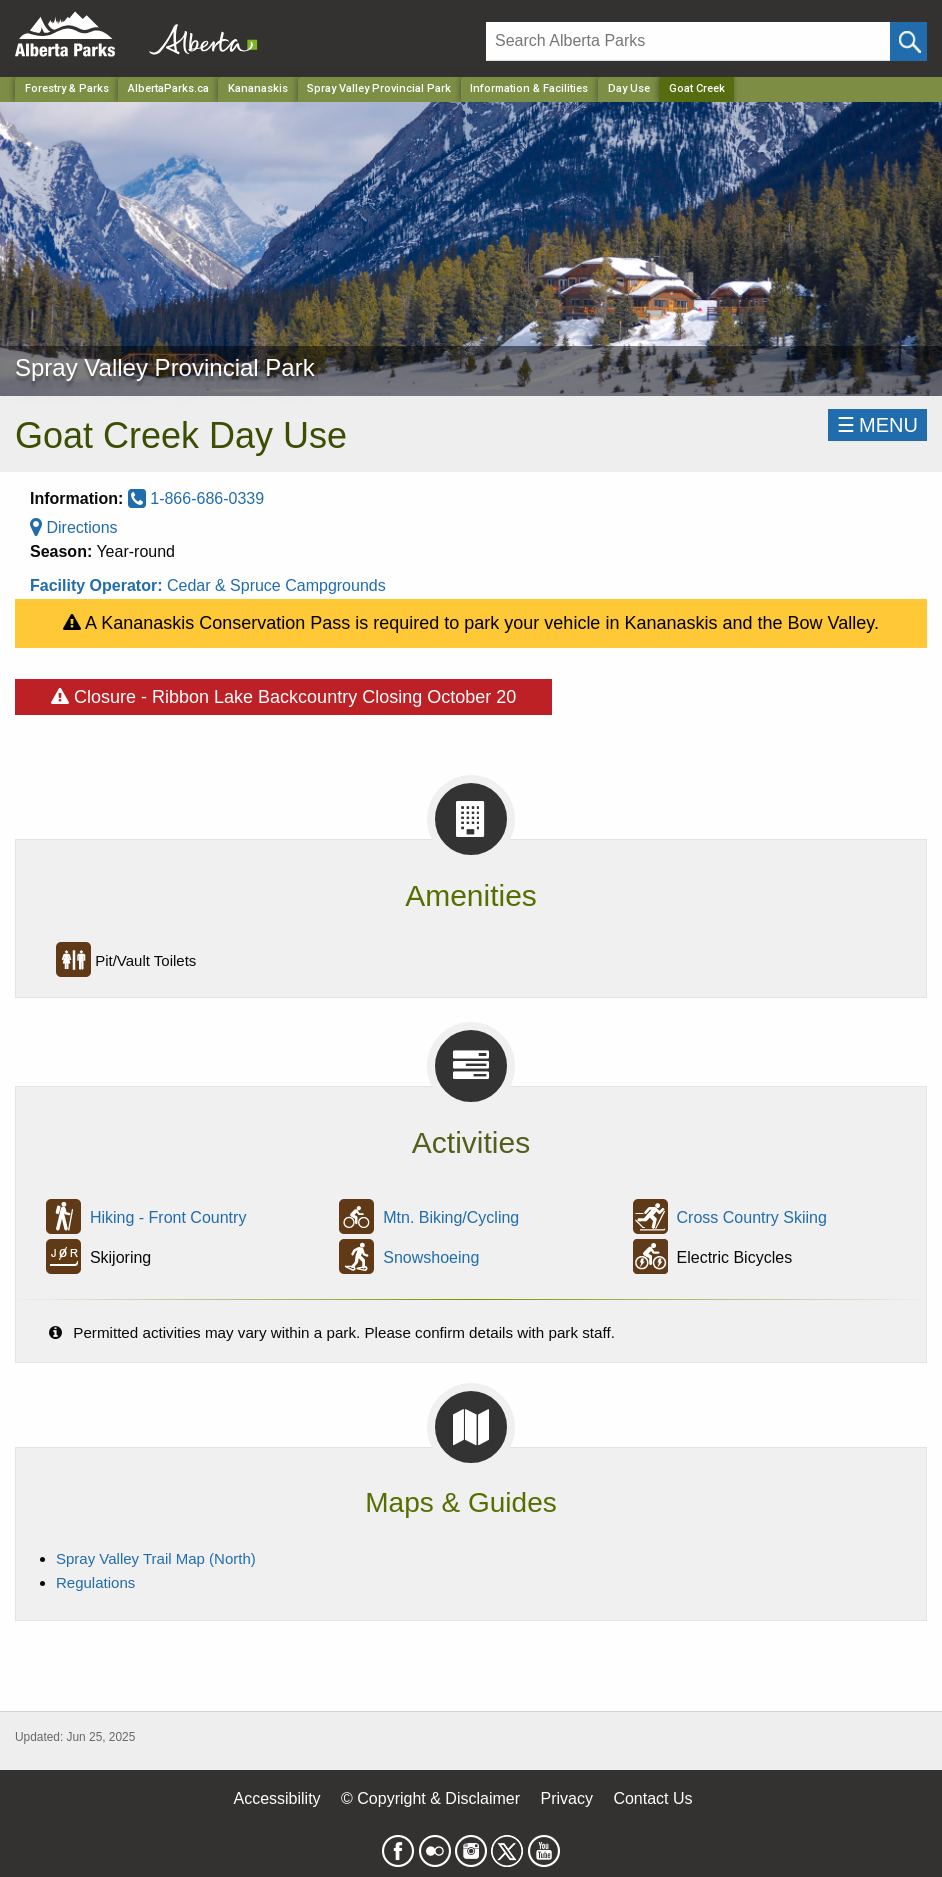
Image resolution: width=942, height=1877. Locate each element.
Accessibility (276, 1798)
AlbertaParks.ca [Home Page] (168, 88)
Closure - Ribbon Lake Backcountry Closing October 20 (283, 693)
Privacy (566, 1798)
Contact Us (652, 1798)
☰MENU (877, 425)
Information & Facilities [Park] (529, 88)
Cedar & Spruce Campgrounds (276, 585)
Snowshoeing (431, 1257)
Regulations (95, 1582)
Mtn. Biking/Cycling (451, 1217)
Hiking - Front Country (168, 1217)
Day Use (629, 88)
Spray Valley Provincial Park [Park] (379, 88)
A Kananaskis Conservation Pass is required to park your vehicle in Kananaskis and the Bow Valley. (471, 623)
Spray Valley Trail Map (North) (156, 1558)
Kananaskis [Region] (258, 88)
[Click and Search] (908, 41)
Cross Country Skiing (752, 1217)
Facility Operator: (98, 585)
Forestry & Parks (67, 88)
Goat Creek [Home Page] (697, 88)
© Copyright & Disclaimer (430, 1798)
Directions (74, 527)
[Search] (688, 41)
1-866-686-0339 (196, 498)
